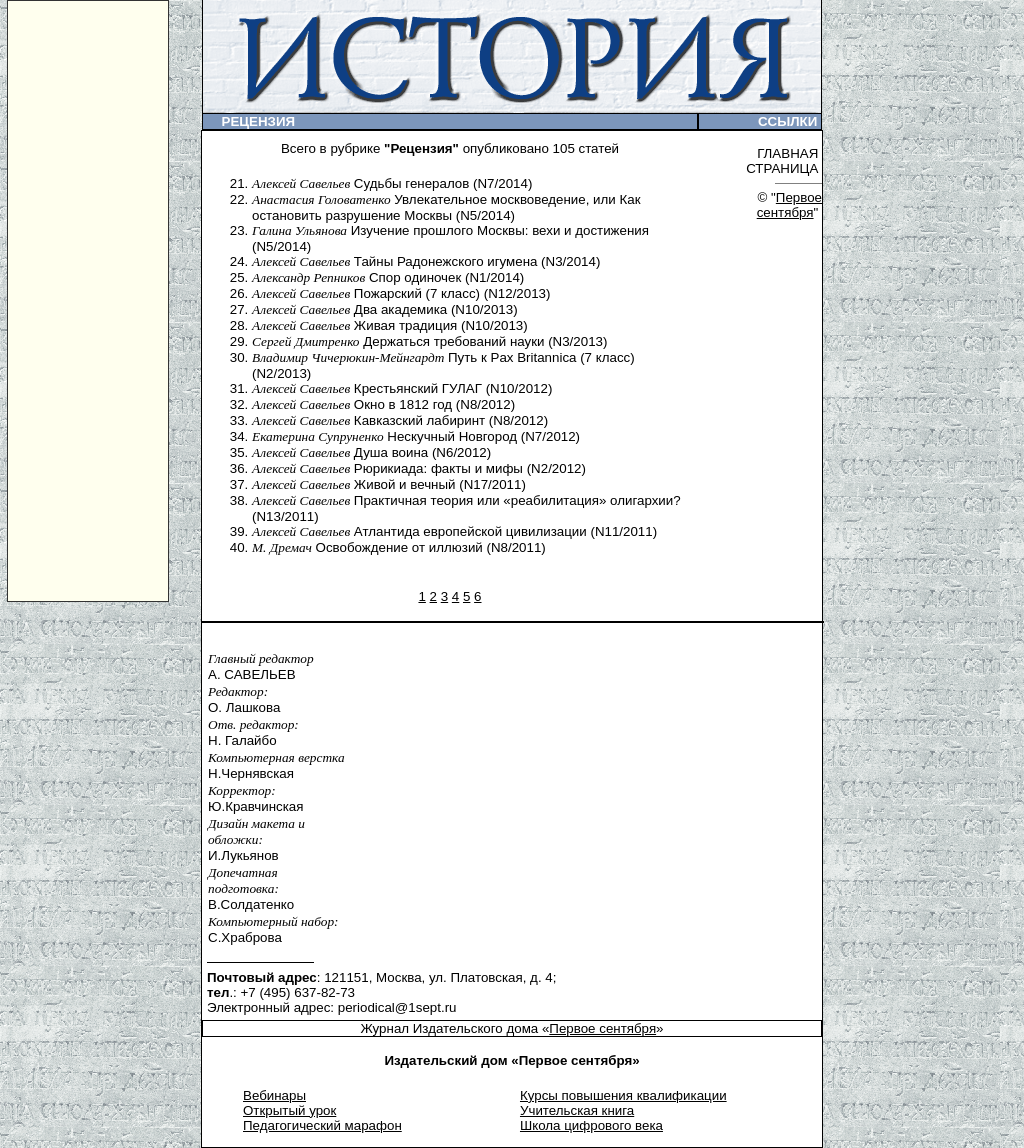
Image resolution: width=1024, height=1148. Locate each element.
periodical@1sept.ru (397, 1007)
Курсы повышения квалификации (623, 1095)
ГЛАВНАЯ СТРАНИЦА (784, 161)
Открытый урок (289, 1110)
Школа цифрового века (591, 1125)
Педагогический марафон (322, 1125)
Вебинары (274, 1095)
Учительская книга (577, 1110)
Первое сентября (789, 205)
